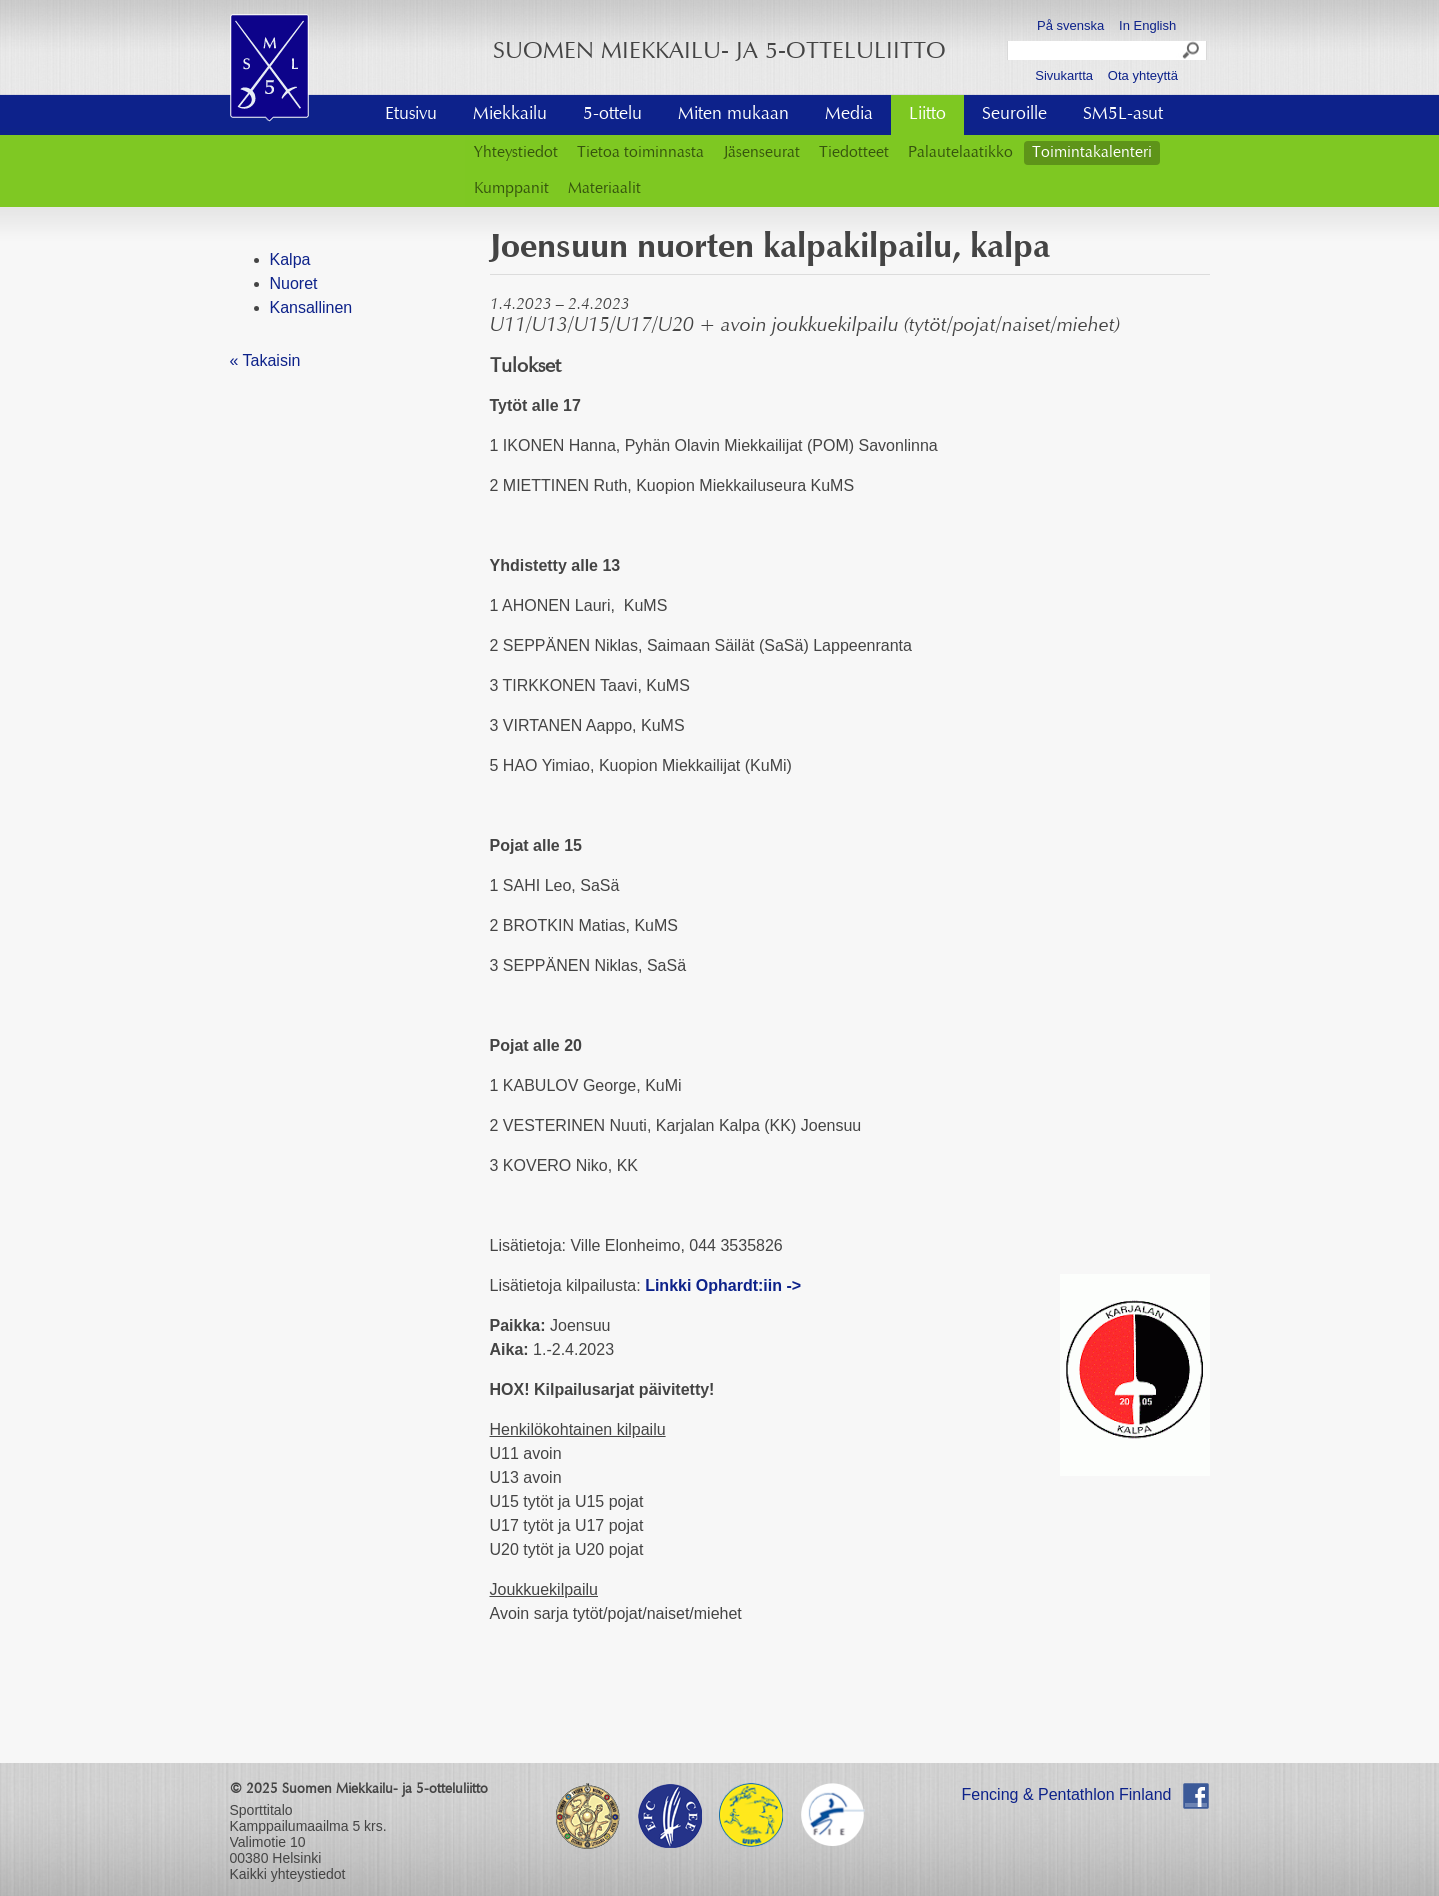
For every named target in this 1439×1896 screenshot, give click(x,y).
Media (849, 115)
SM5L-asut (1123, 115)
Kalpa (290, 259)
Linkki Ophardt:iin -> (723, 1285)
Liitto (927, 115)
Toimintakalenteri (1092, 153)
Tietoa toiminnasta (640, 153)
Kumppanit (511, 189)
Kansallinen (311, 307)
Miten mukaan (733, 115)
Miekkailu (510, 115)
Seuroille (1014, 115)
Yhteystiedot (516, 153)
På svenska (1070, 25)
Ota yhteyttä (1143, 75)
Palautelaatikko (960, 153)
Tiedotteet (854, 153)
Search (1192, 53)
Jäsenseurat (762, 153)
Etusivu (411, 115)
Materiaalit (604, 189)
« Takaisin (265, 360)
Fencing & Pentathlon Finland (1067, 1794)
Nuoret (294, 283)
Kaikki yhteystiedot (288, 1874)
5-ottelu (612, 115)
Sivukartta (1064, 75)
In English (1147, 25)
